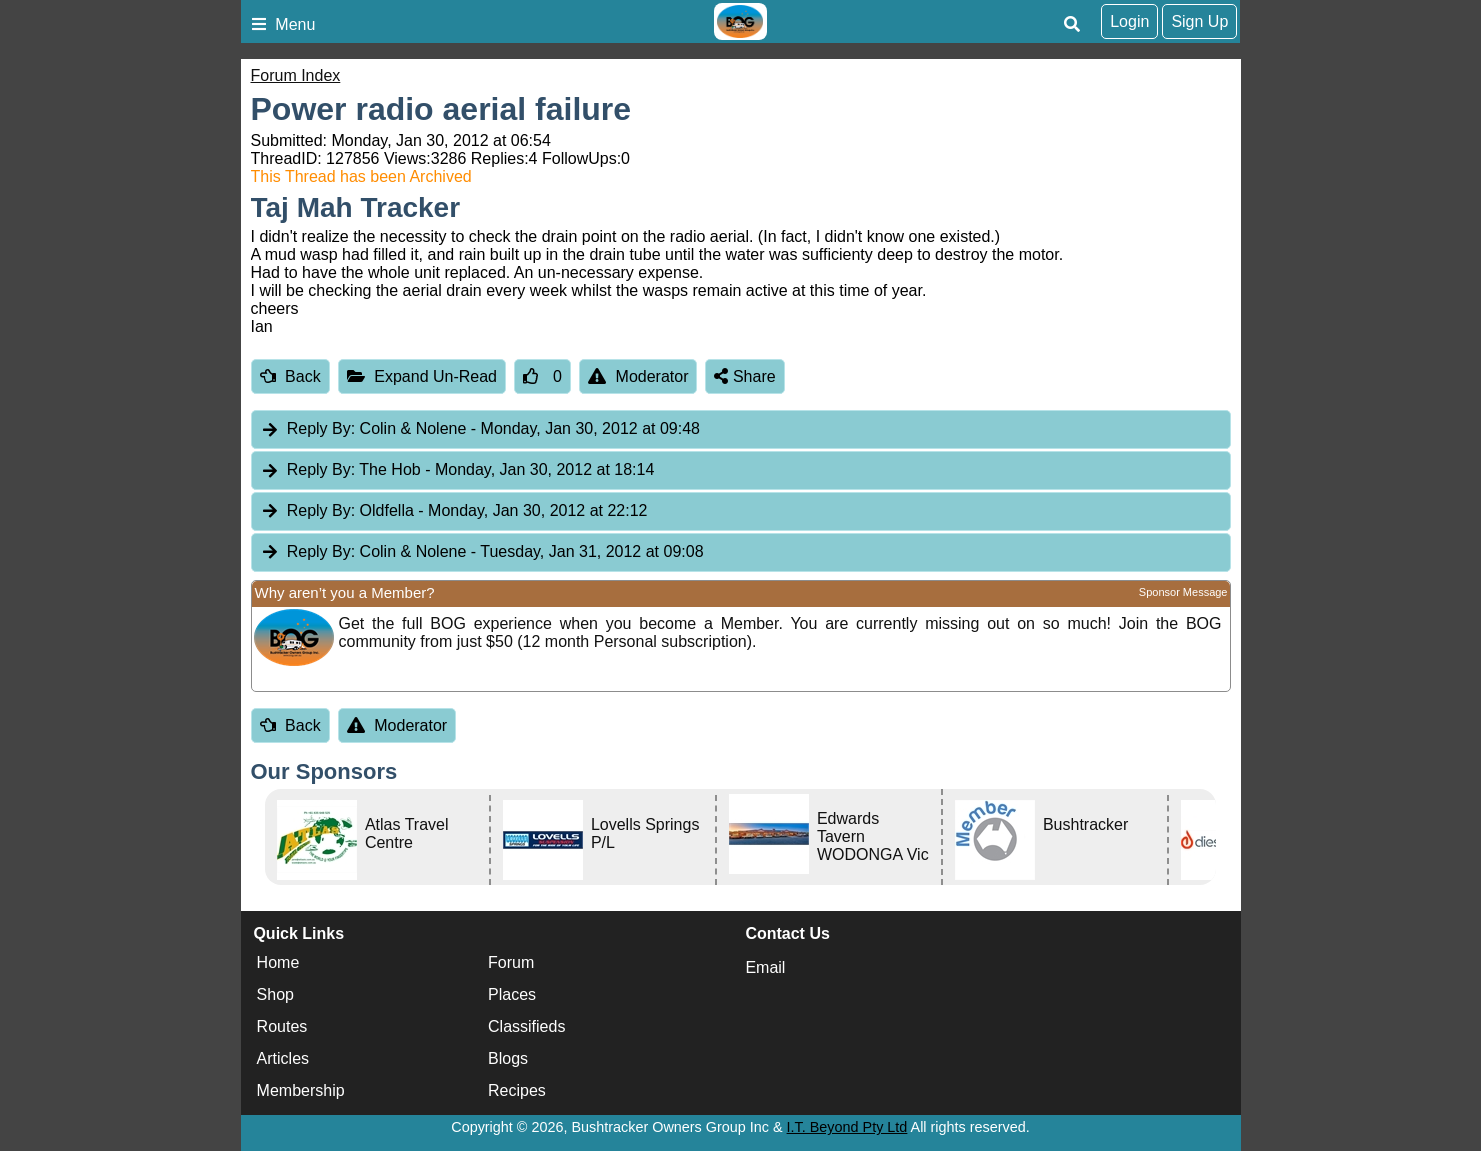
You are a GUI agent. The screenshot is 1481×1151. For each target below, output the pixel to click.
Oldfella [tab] (454, 511)
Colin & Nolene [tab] (480, 429)
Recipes (517, 1090)
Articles (283, 1058)
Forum (511, 962)
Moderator (638, 376)
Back (290, 376)
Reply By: (321, 428)
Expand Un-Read (422, 376)
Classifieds (526, 1026)
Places (512, 994)
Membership (301, 1090)
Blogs (508, 1058)
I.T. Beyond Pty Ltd (847, 1127)
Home (278, 962)
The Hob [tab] (457, 470)
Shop (275, 994)
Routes (282, 1026)
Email (765, 967)
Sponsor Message (1183, 592)
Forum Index (296, 75)
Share (744, 376)
